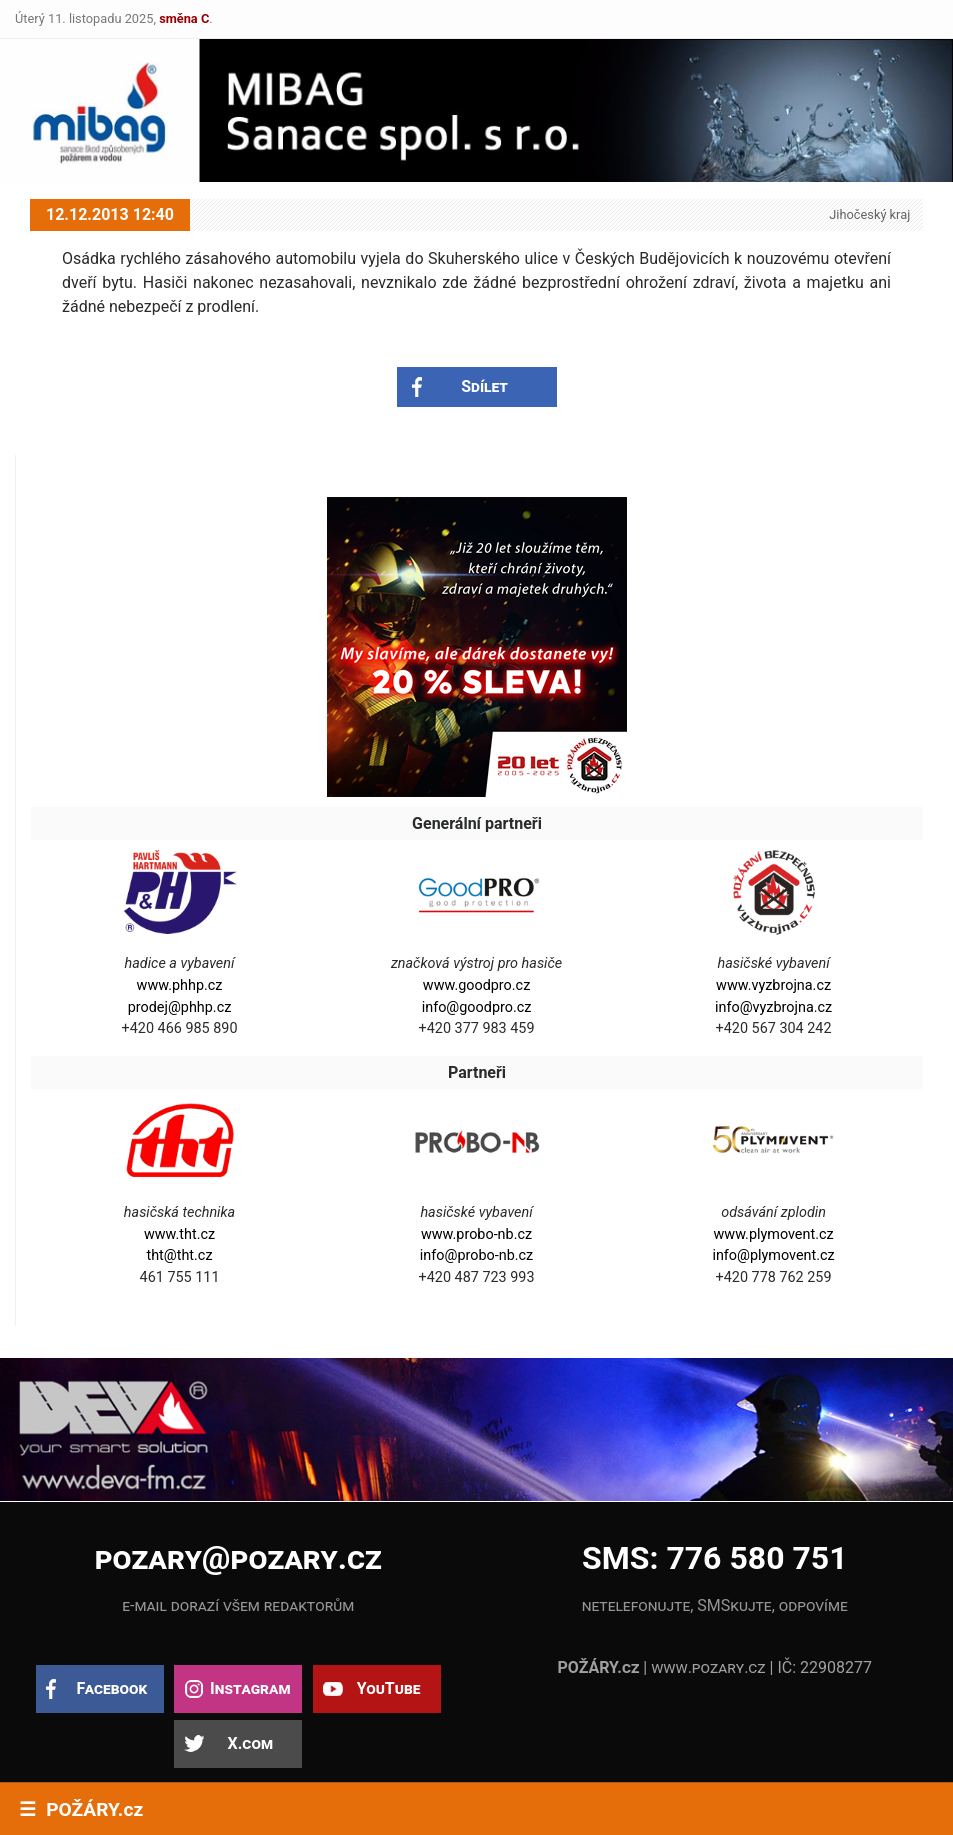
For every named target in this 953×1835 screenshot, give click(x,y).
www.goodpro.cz (476, 985)
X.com (250, 1743)
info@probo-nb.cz (476, 1255)
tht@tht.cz (179, 1255)
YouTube (389, 1688)
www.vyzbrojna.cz (773, 985)
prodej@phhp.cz (180, 1007)
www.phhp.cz (180, 985)
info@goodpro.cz (477, 1007)
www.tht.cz (179, 1234)
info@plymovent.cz (773, 1255)
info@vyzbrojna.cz (773, 1007)
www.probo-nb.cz (476, 1234)
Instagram (250, 1688)
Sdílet (484, 386)
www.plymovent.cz (774, 1234)
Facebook (111, 1688)
